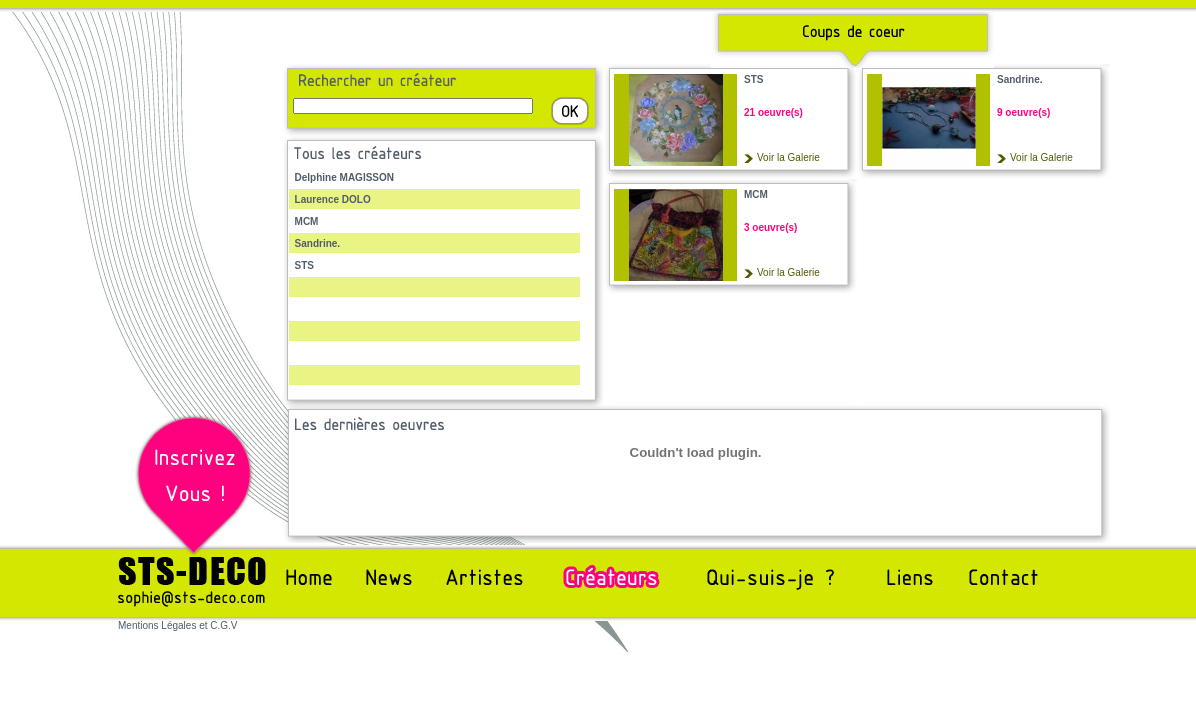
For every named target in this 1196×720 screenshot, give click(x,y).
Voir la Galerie (788, 157)
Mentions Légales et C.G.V (178, 625)
